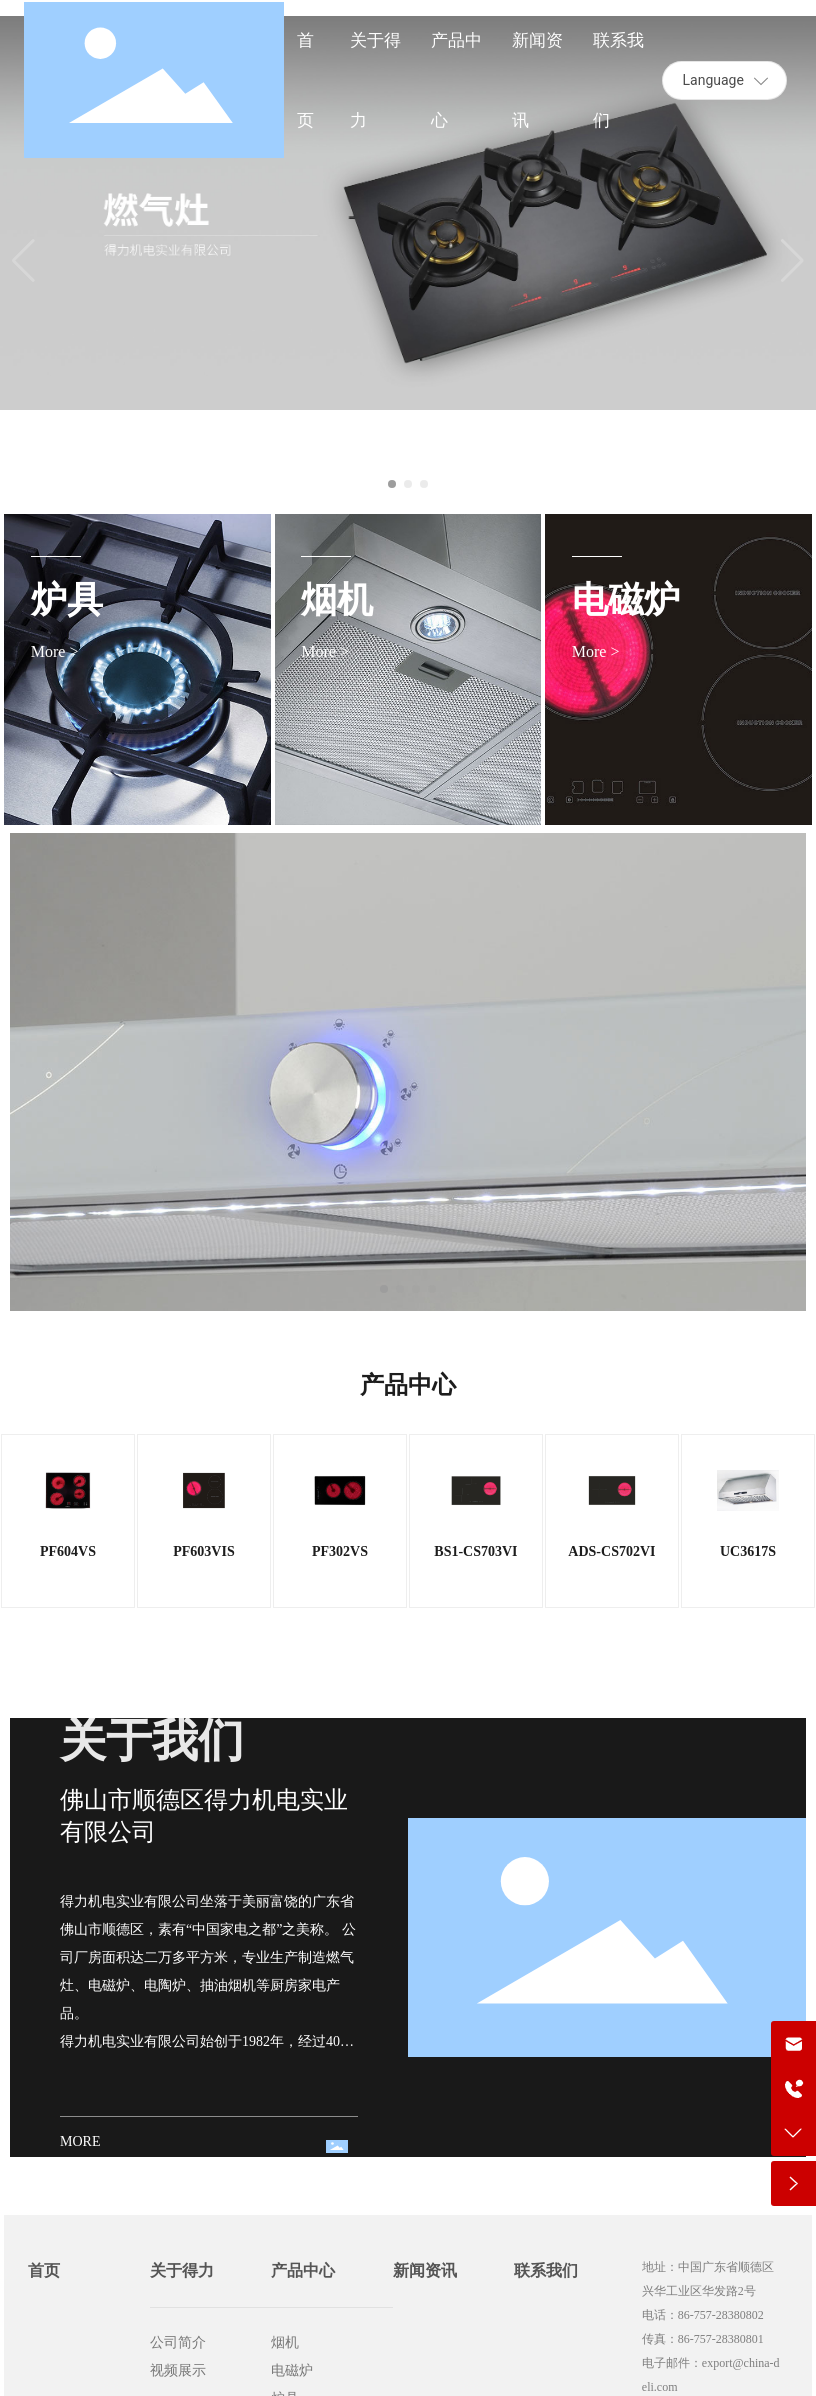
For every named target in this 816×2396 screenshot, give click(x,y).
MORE (80, 2141)
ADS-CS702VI (611, 1551)
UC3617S (748, 1551)
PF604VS (68, 1551)
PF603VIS (203, 1551)
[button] (392, 484)
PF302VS (340, 1551)
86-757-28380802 (721, 2315)
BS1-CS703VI (475, 1551)
